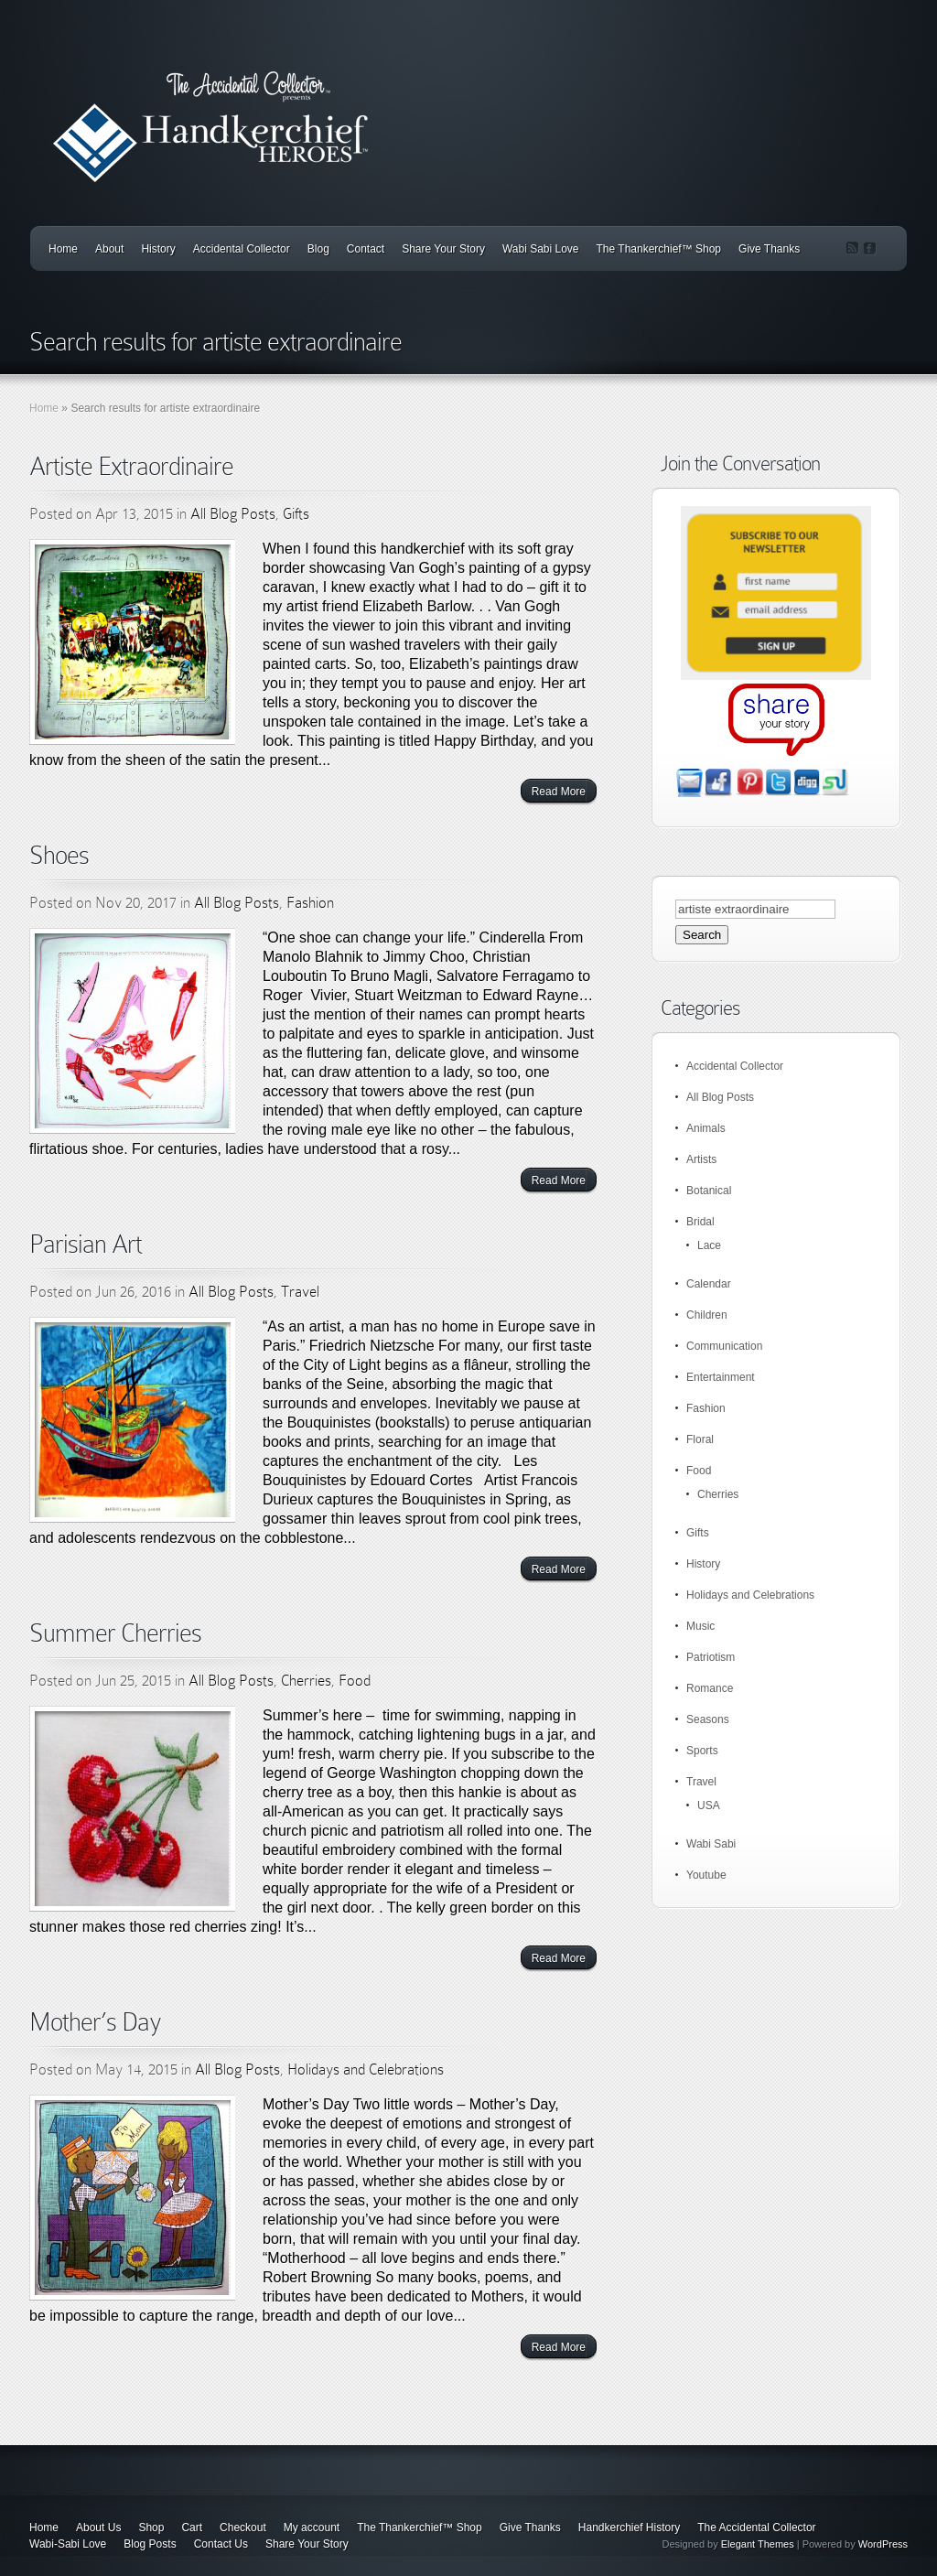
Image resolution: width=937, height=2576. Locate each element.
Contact (365, 249)
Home (63, 249)
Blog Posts (150, 2544)
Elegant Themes (757, 2543)
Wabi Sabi (711, 1844)
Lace (709, 1245)
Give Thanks (769, 249)
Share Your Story (443, 249)
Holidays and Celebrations (365, 2069)
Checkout (243, 2527)
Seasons (707, 1719)
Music (700, 1626)
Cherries (306, 1680)
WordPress (883, 2543)
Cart (191, 2527)
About (109, 249)
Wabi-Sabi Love (67, 2544)
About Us (98, 2527)
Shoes (59, 855)
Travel (300, 1291)
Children (706, 1315)
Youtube (706, 1875)
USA (708, 1805)
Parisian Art (85, 1244)
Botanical (708, 1190)
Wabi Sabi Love (540, 249)
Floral (700, 1439)
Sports (702, 1750)
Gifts (296, 514)
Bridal (700, 1221)
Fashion (310, 902)
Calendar (708, 1283)
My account (311, 2527)
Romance (709, 1688)
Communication (724, 1346)
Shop (151, 2527)
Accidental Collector (241, 249)
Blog (318, 249)
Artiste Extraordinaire (131, 466)
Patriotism (710, 1657)
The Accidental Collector (756, 2527)
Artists (701, 1159)
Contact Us (221, 2544)
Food (355, 1680)
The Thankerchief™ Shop (659, 249)
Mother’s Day (95, 2022)
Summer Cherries (115, 1633)
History (158, 249)
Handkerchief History (629, 2527)
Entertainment (720, 1377)
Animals (706, 1128)
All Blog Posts (232, 514)
